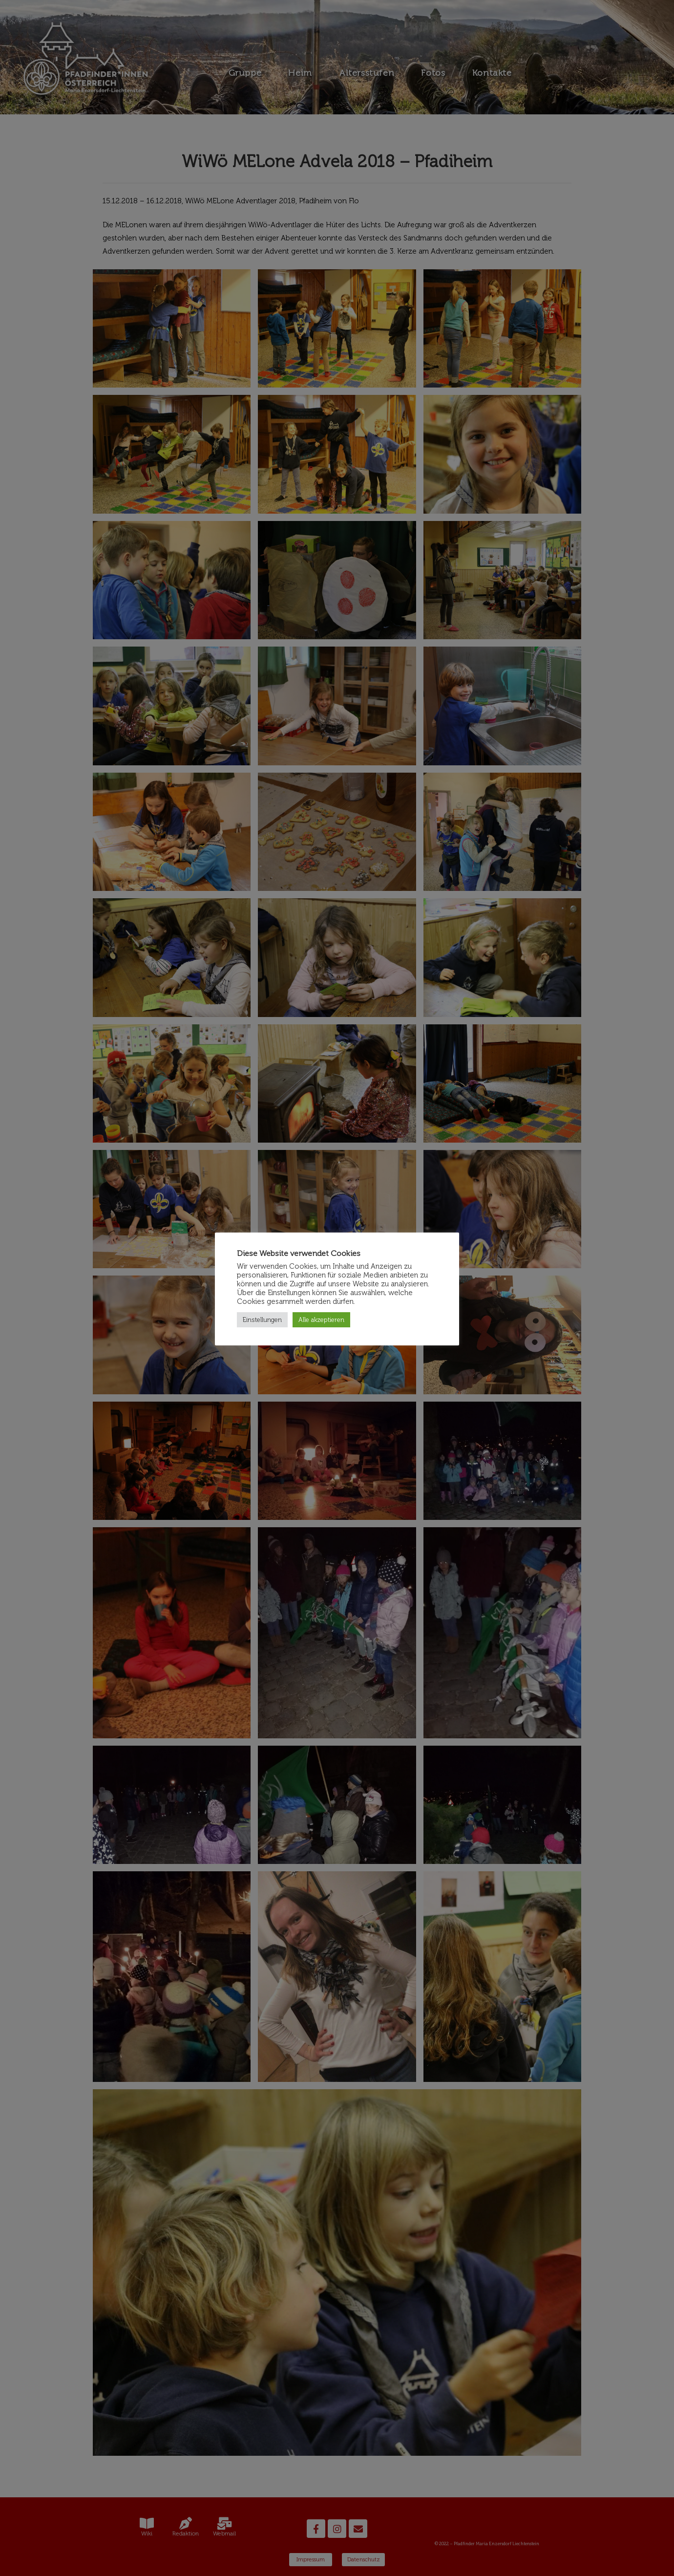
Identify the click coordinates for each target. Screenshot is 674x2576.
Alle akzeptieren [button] (321, 1319)
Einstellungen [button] (262, 1319)
